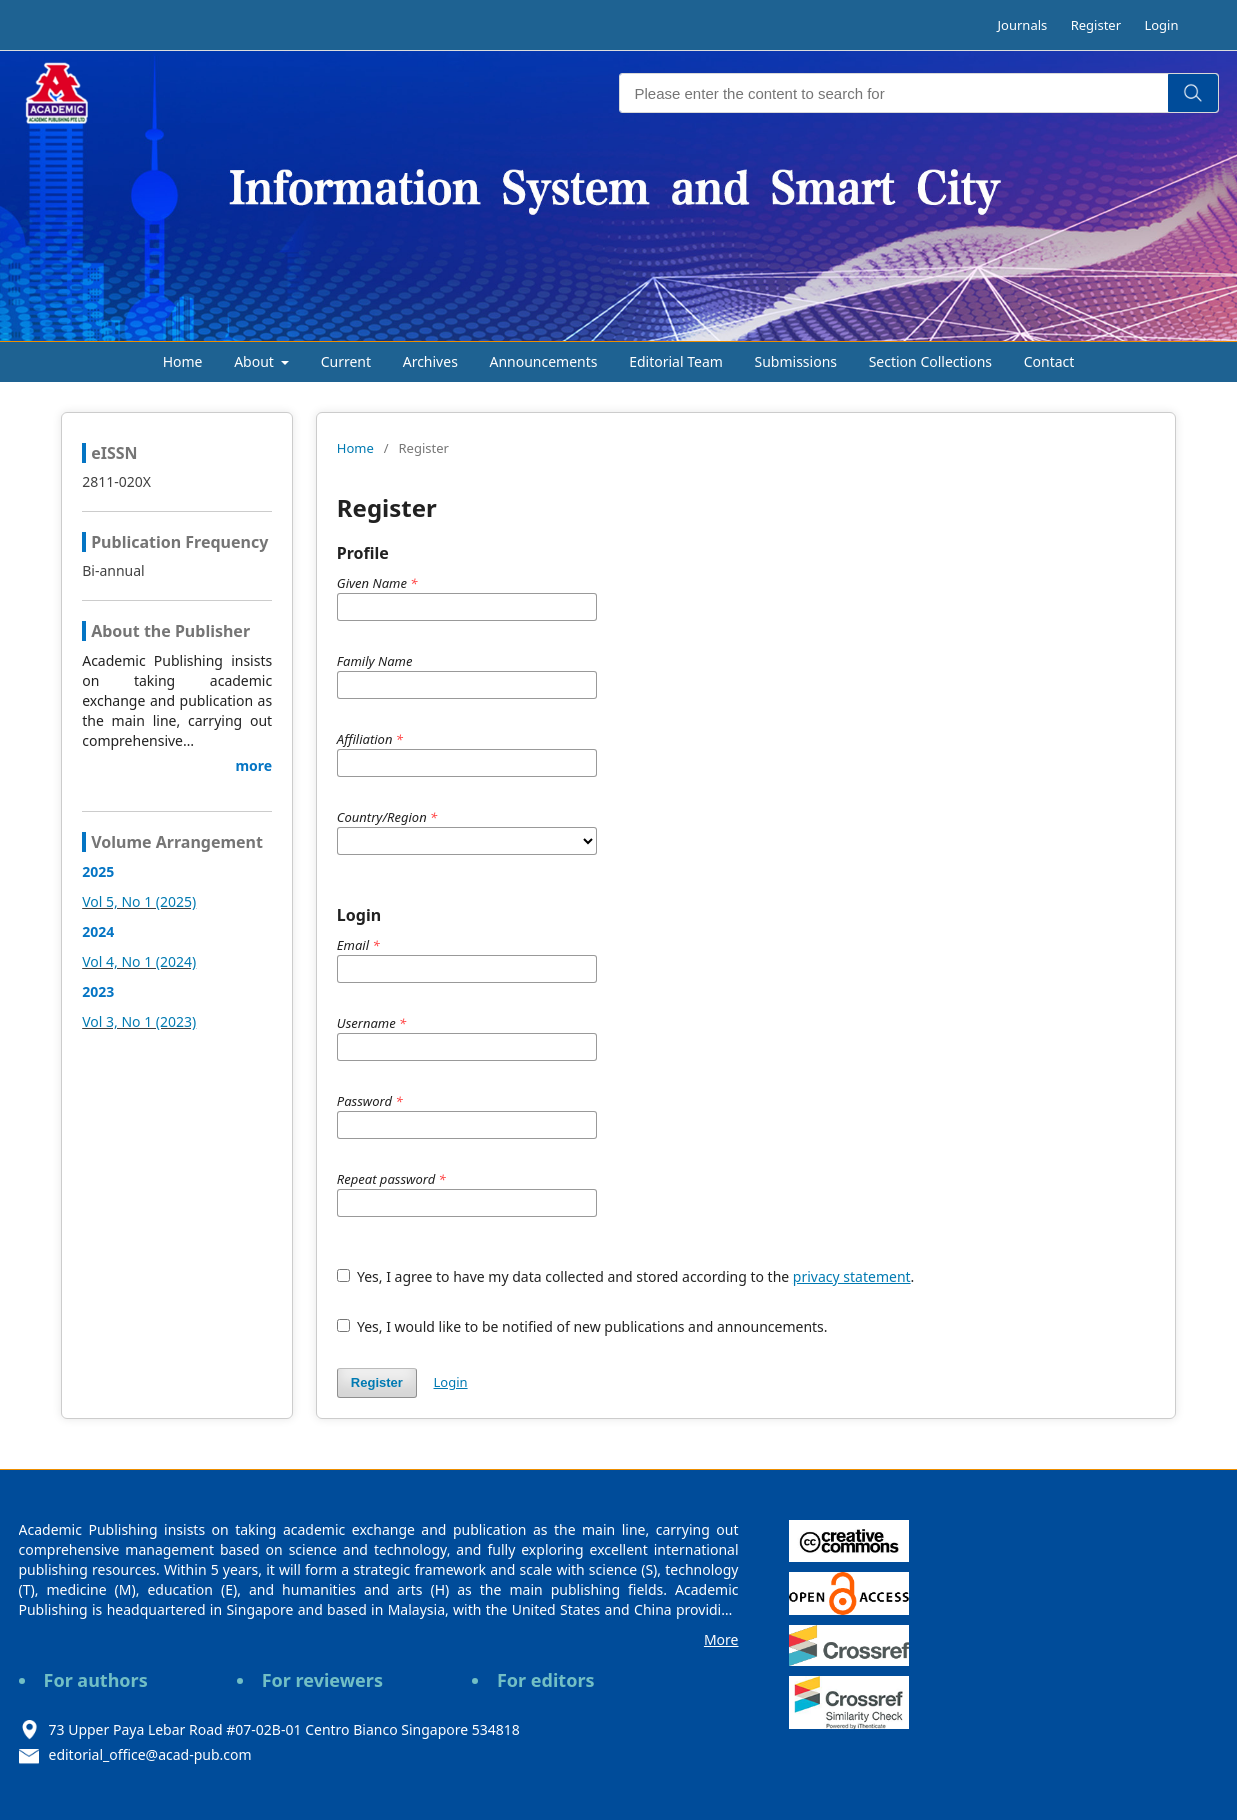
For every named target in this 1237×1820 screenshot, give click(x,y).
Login (1161, 25)
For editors (546, 1680)
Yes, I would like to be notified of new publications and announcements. (582, 1326)
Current (346, 361)
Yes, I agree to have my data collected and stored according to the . (626, 1276)
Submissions (796, 361)
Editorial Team (676, 361)
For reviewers (322, 1680)
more (253, 765)
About (255, 361)
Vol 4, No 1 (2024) (139, 961)
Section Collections (930, 361)
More (721, 1639)
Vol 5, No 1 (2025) (139, 901)
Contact (1049, 361)
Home (183, 361)
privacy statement (852, 1276)
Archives (430, 361)
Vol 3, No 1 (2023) (139, 1021)
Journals (1023, 25)
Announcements (543, 361)
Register (1096, 25)
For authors (96, 1680)
